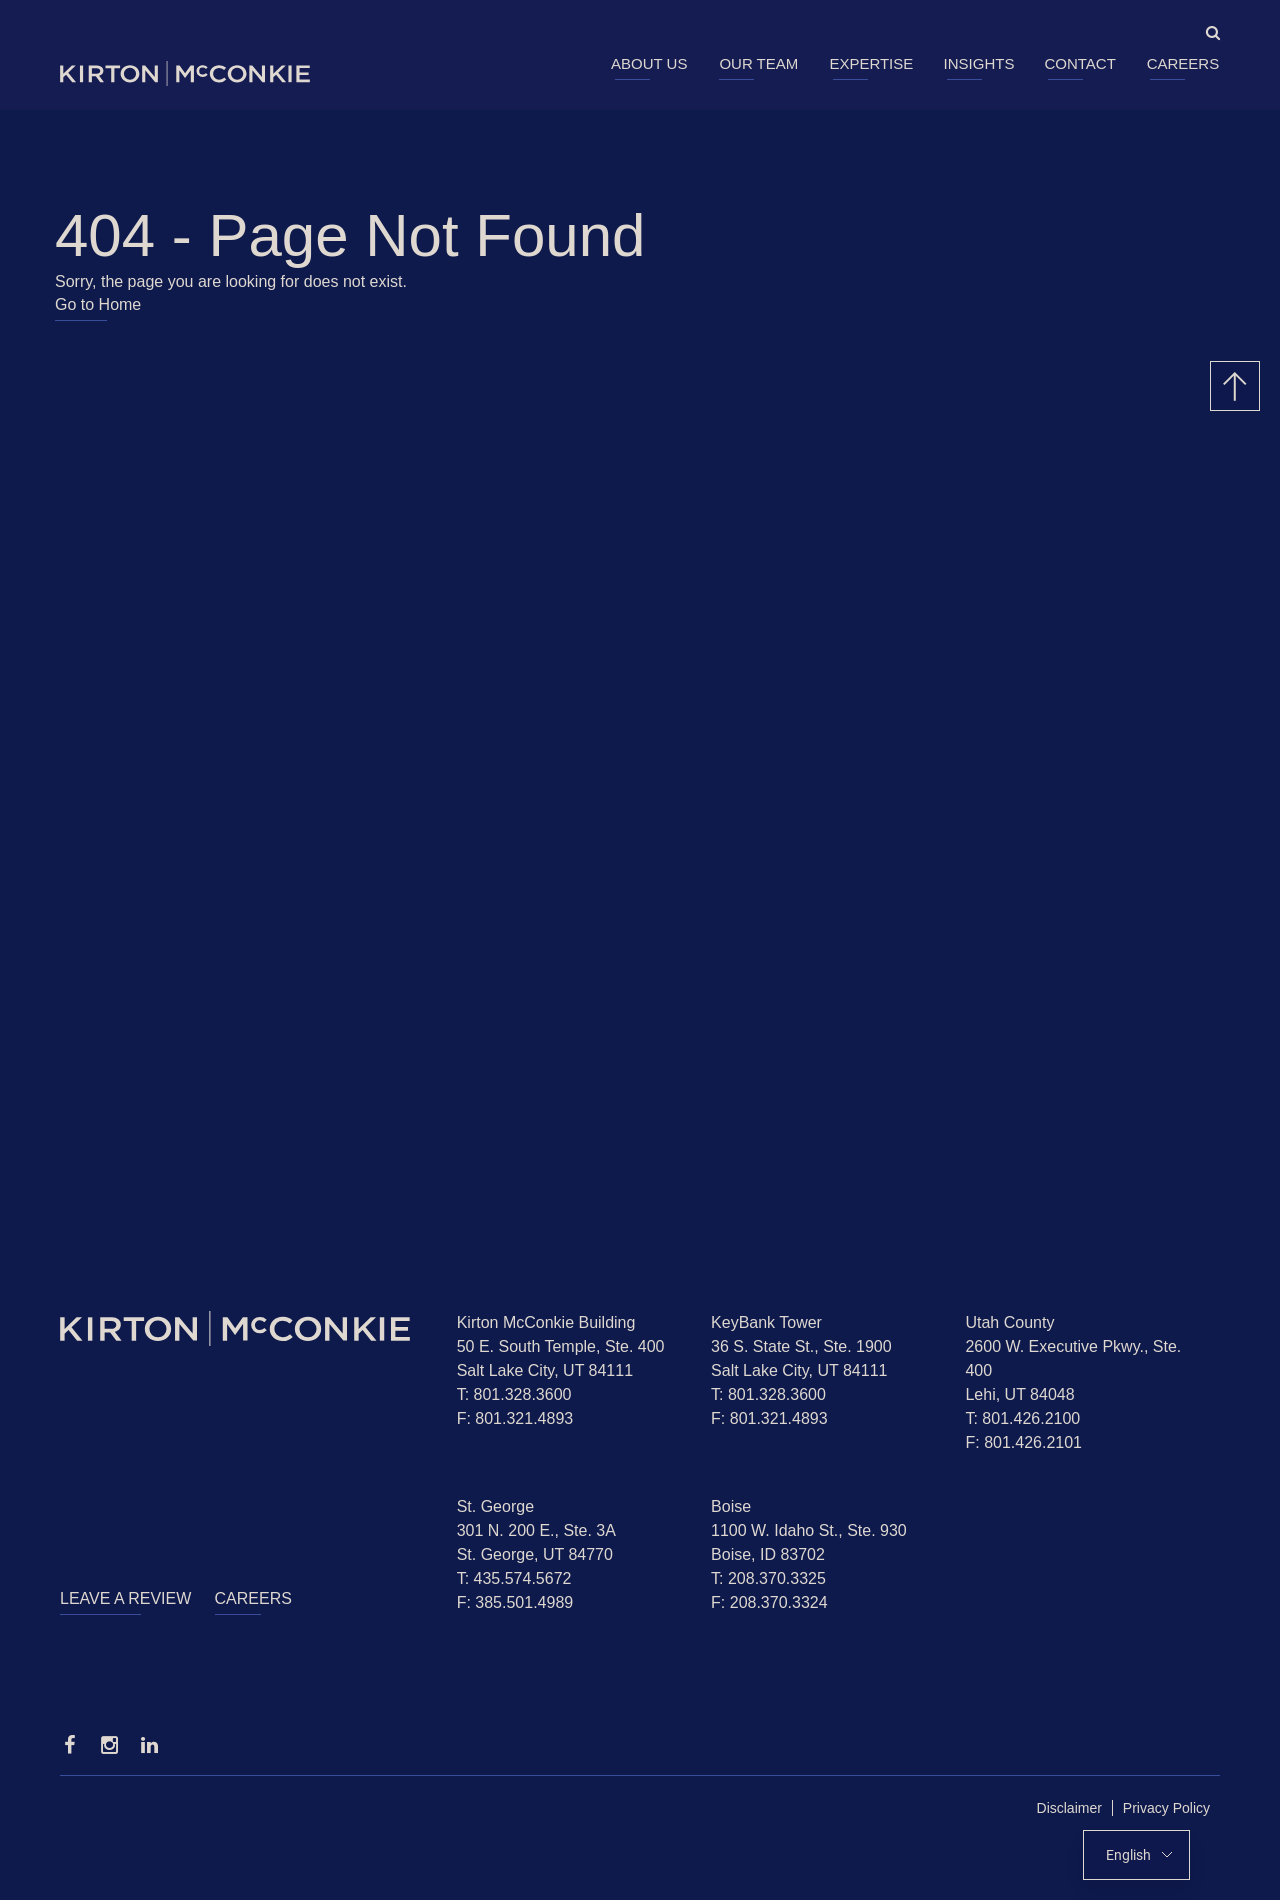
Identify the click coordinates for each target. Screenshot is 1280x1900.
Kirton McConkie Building (546, 1322)
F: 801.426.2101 (1023, 1442)
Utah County (1009, 1322)
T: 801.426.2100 (1022, 1418)
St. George (495, 1506)
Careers (1183, 63)
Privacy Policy (1166, 1808)
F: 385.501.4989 (515, 1602)
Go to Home (98, 304)
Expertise (871, 63)
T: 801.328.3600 (514, 1394)
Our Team (758, 63)
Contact (1079, 63)
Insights (979, 63)
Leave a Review (125, 1598)
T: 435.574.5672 (514, 1578)
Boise (731, 1506)
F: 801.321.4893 (515, 1418)
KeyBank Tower (766, 1322)
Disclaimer (1069, 1808)
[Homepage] (243, 1328)
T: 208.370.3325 (768, 1578)
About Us (649, 63)
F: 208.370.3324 (769, 1602)
